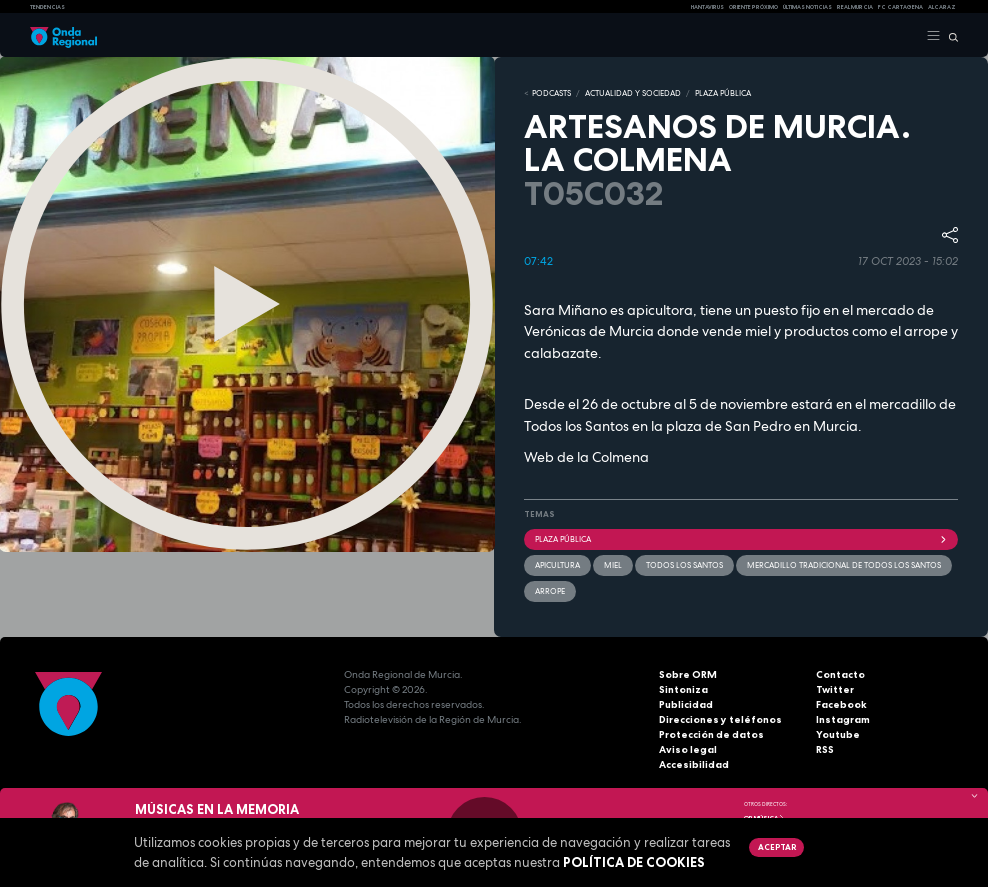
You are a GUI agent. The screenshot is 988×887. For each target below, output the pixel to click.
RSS (825, 749)
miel (613, 565)
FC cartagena (900, 7)
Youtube (838, 734)
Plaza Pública (741, 539)
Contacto (840, 674)
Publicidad (686, 704)
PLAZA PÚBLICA (723, 93)
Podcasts (551, 93)
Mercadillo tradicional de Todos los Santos (844, 565)
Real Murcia (855, 7)
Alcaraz (942, 7)
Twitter (835, 689)
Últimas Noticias (807, 7)
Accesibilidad (694, 764)
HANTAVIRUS (707, 7)
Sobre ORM (688, 674)
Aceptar (777, 847)
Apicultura (557, 565)
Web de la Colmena (586, 457)
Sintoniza (683, 689)
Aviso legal (688, 749)
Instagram (843, 719)
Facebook (841, 704)
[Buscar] (949, 36)
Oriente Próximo (753, 7)
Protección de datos (711, 734)
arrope (550, 591)
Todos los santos (684, 565)
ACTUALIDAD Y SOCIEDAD (633, 93)
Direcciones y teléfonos (720, 719)
